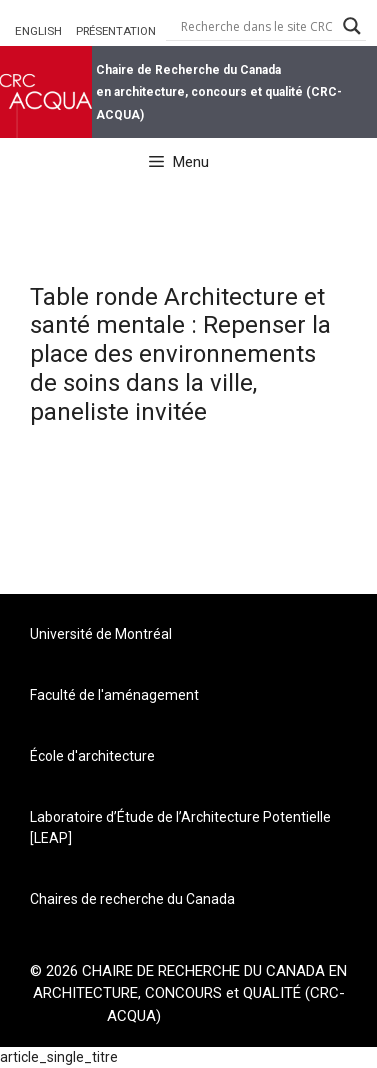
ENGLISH (38, 31)
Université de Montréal (101, 634)
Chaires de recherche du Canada (132, 899)
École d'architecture (92, 756)
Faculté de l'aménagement (114, 695)
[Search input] (257, 26)
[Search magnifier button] (352, 26)
